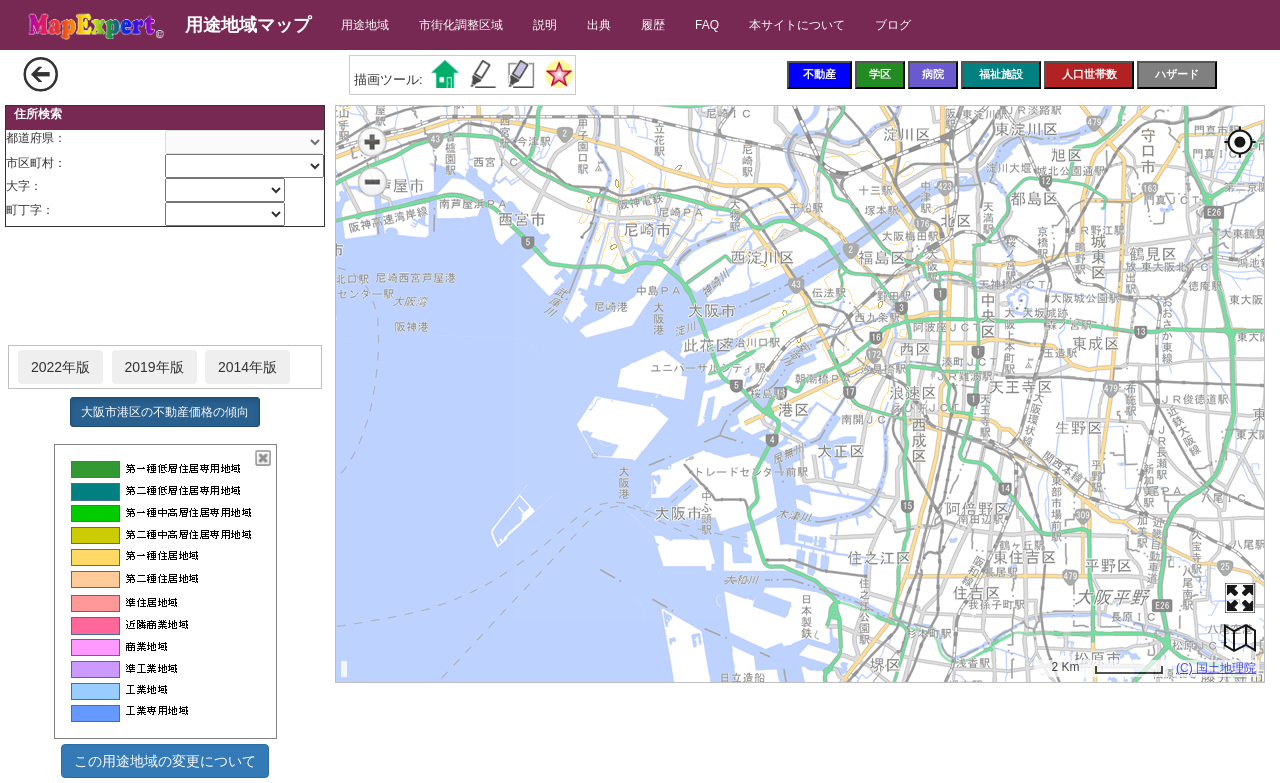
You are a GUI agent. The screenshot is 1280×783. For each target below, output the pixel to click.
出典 (599, 25)
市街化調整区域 (461, 25)
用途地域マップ (248, 25)
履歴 (653, 25)
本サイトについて (797, 25)
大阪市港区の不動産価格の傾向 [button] (165, 412)
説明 (545, 25)
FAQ (707, 25)
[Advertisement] (165, 287)
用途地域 (365, 25)
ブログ (893, 25)
